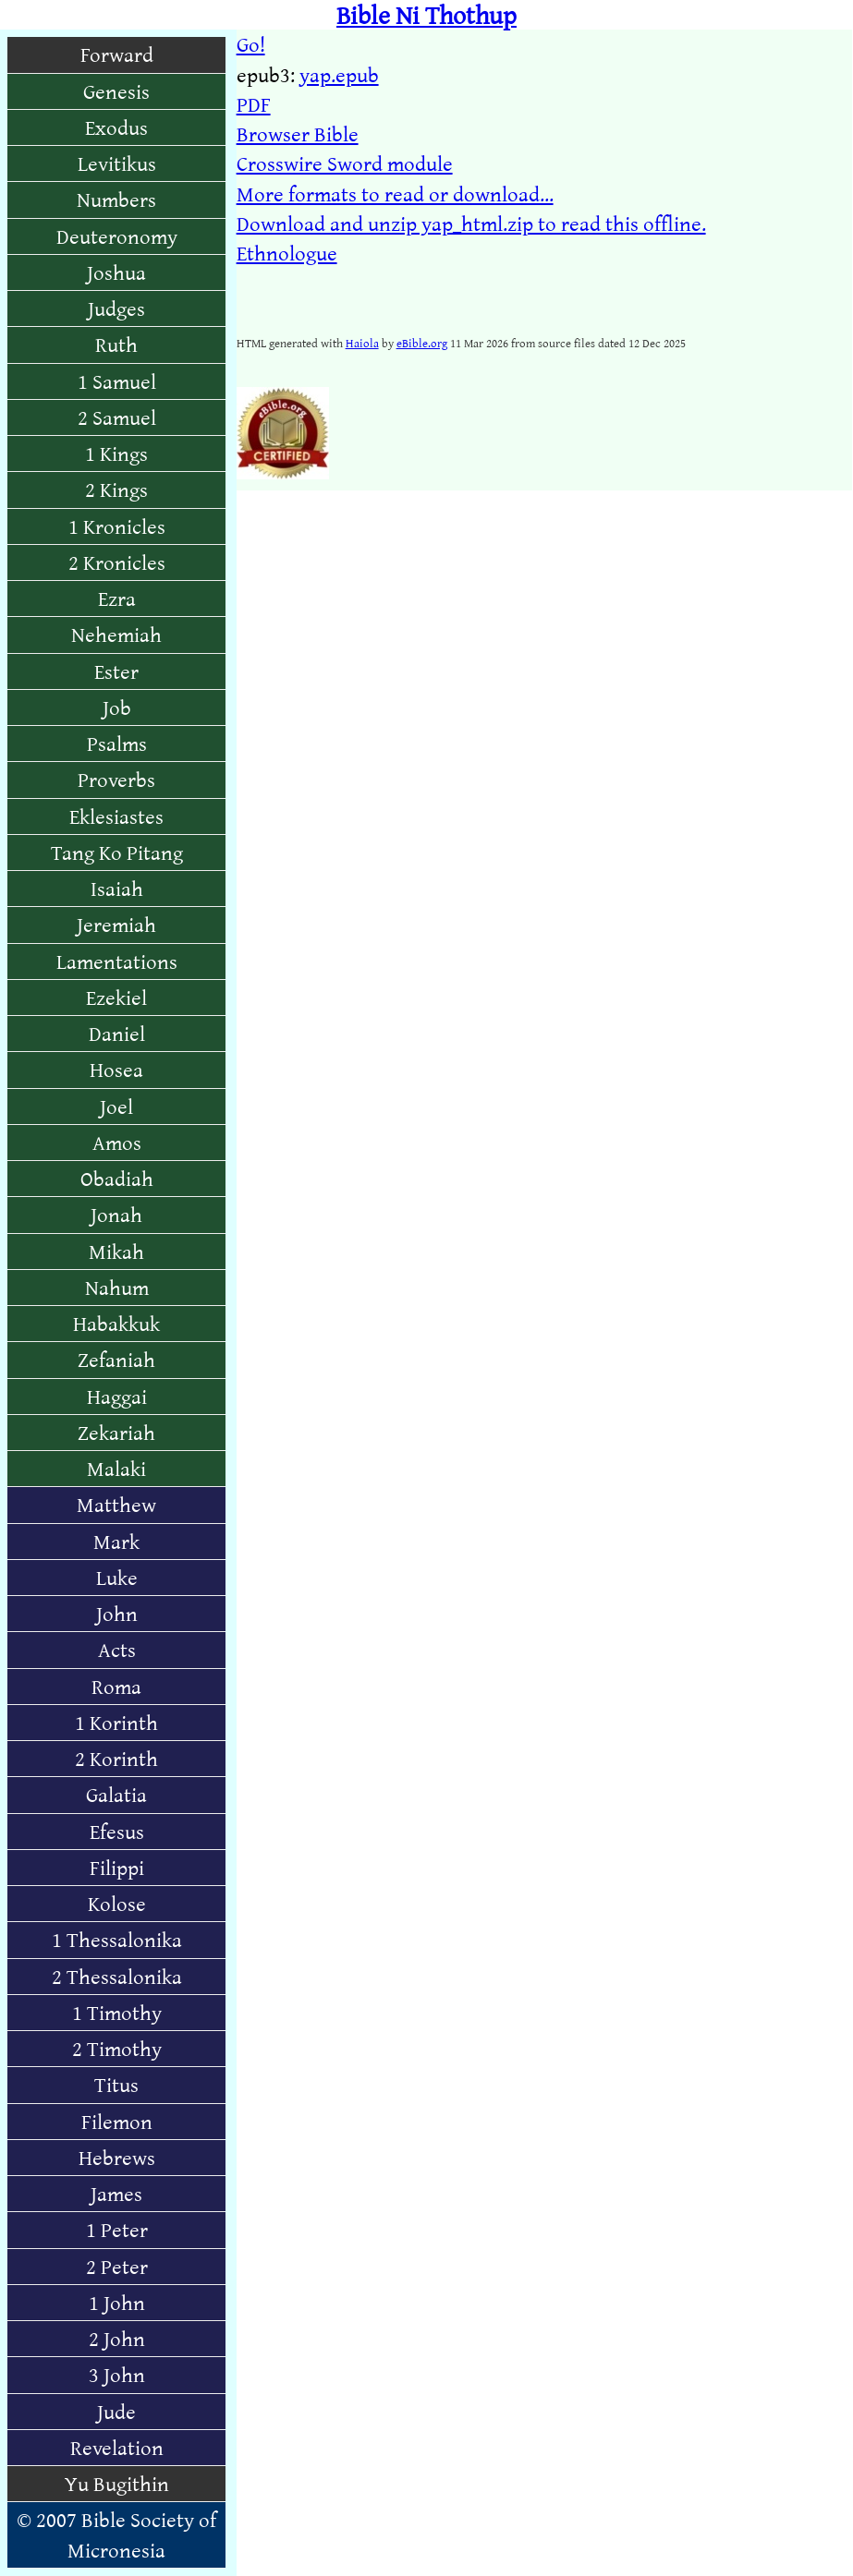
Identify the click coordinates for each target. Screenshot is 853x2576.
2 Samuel (117, 417)
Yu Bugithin (117, 2483)
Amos (116, 1142)
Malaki (116, 1468)
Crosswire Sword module (345, 163)
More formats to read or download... (395, 193)
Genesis (116, 91)
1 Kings (116, 453)
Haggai (117, 1396)
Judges (116, 308)
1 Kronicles (116, 526)
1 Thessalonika (117, 1939)
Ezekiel (116, 997)
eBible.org (421, 342)
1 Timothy (117, 2012)
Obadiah (116, 1178)
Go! (251, 44)
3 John (117, 2374)
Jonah (116, 1214)
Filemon (116, 2121)
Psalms (117, 743)
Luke (117, 1577)
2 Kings (116, 489)
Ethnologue (287, 252)
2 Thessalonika (117, 1976)
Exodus (116, 127)
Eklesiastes (116, 816)
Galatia (116, 1794)
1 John (117, 2302)
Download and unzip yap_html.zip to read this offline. (471, 223)
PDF (254, 104)
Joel (116, 1106)
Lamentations (116, 961)
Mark (116, 1541)
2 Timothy (117, 2048)
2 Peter (117, 2266)
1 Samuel (117, 381)
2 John (117, 2338)
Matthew (116, 1504)
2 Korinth (116, 1758)
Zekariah (116, 1432)
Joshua (116, 272)
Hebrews (117, 2157)
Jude (116, 2411)
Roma (116, 1686)
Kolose (117, 1903)
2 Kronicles (116, 562)
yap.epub (339, 74)
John (117, 1613)
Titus (116, 2084)
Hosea (116, 1069)
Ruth (116, 344)
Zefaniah (116, 1359)
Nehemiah (116, 634)
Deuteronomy (116, 236)
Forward (116, 54)
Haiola (362, 342)
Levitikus (117, 163)
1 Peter (117, 2229)
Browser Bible (298, 133)
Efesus (117, 1831)
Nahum (117, 1287)
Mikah (116, 1251)
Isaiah (117, 888)
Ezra (117, 598)
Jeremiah (116, 924)
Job (117, 707)
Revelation (117, 2447)
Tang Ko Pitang (117, 852)
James (116, 2193)
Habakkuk (116, 1323)
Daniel (117, 1033)
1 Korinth (116, 1722)
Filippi (117, 1867)
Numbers (116, 199)
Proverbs (116, 779)
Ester (116, 671)
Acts (117, 1649)
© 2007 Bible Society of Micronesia (116, 2534)
